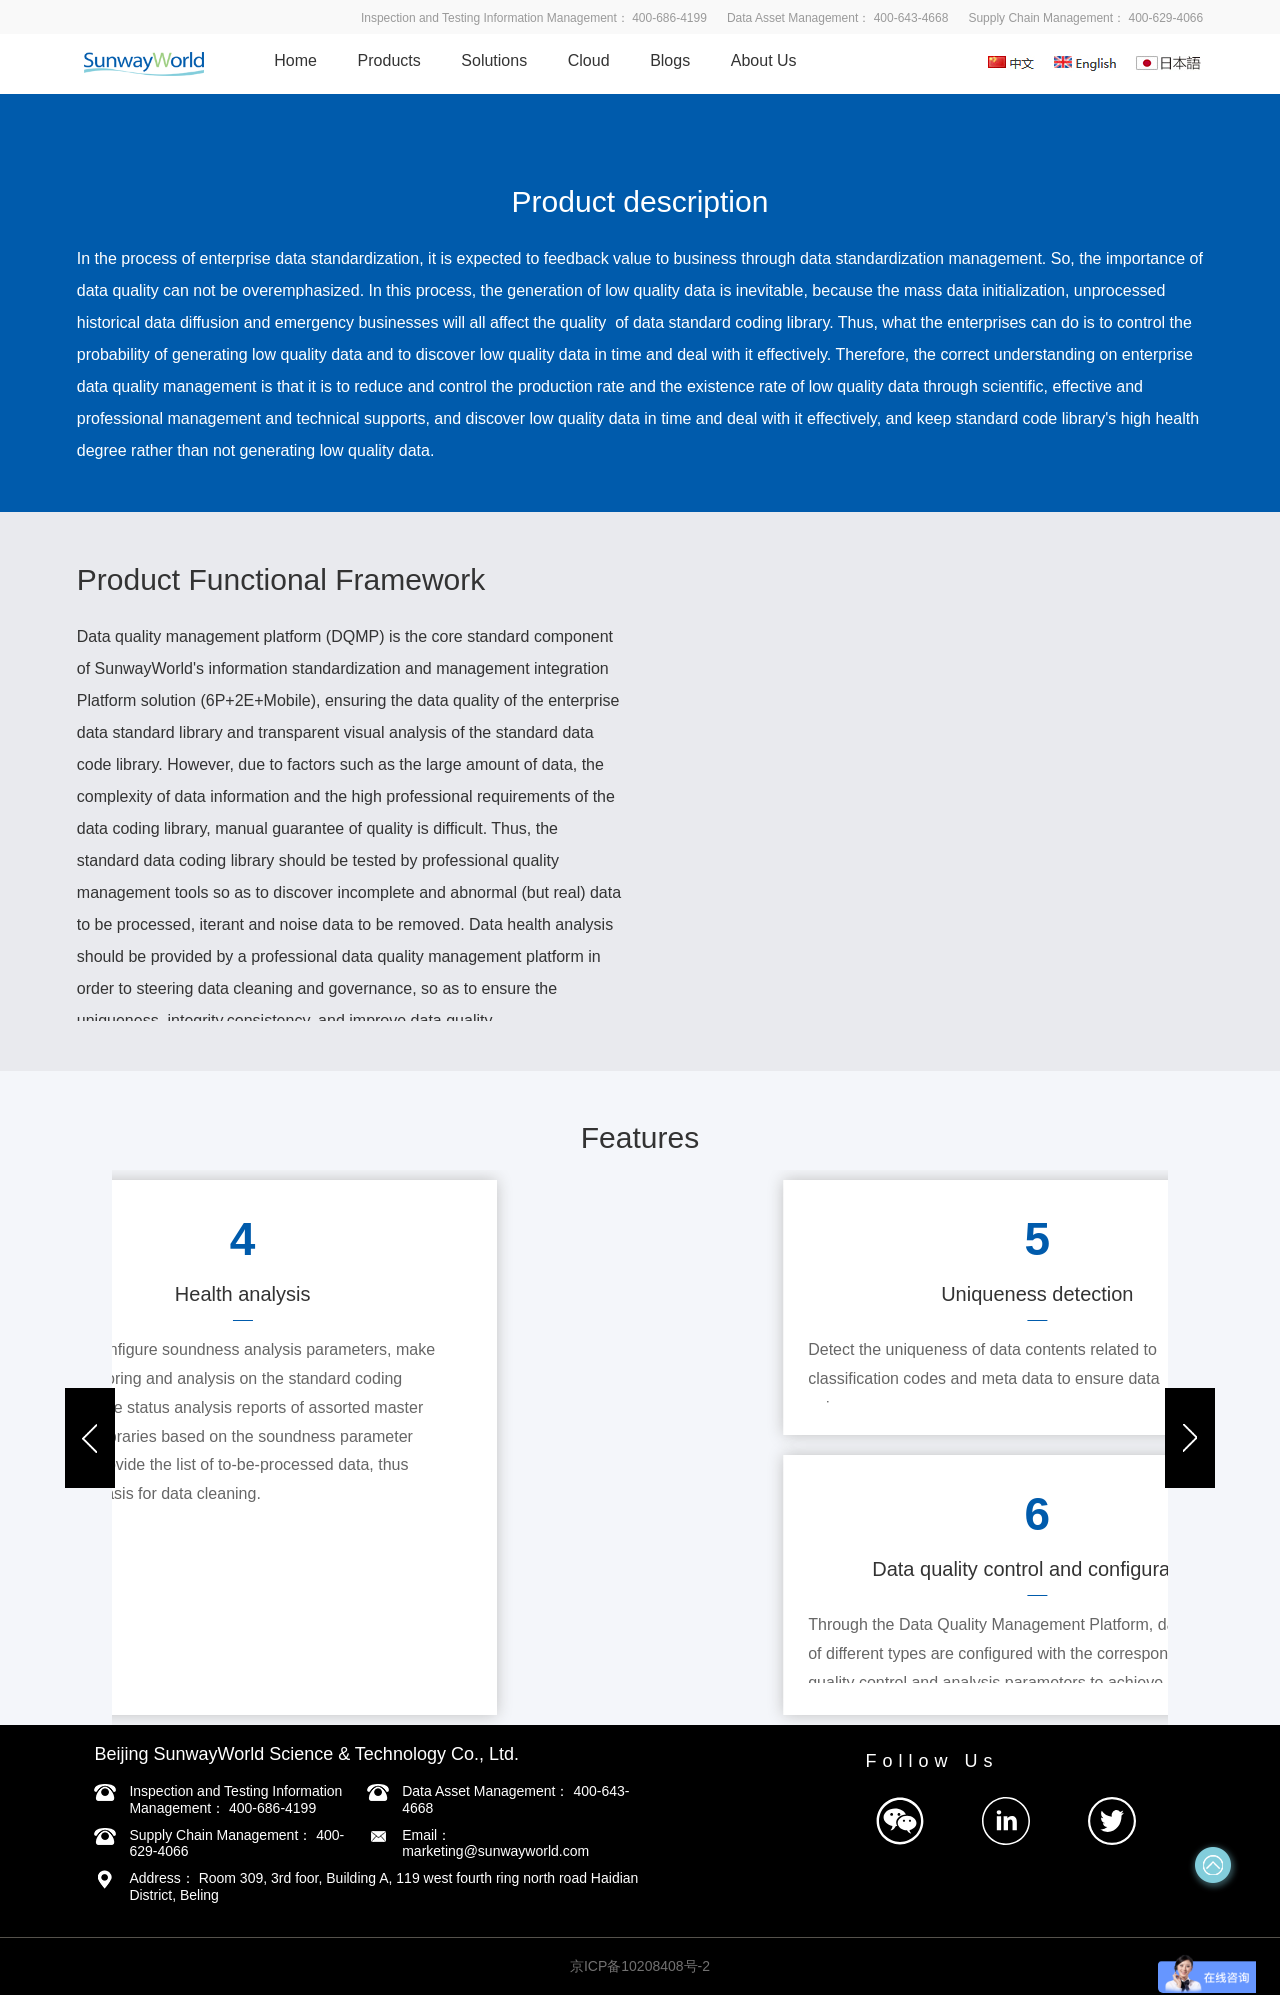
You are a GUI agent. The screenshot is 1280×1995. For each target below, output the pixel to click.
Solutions (494, 60)
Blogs (670, 60)
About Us (764, 60)
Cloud (589, 60)
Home (295, 60)
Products (389, 60)
